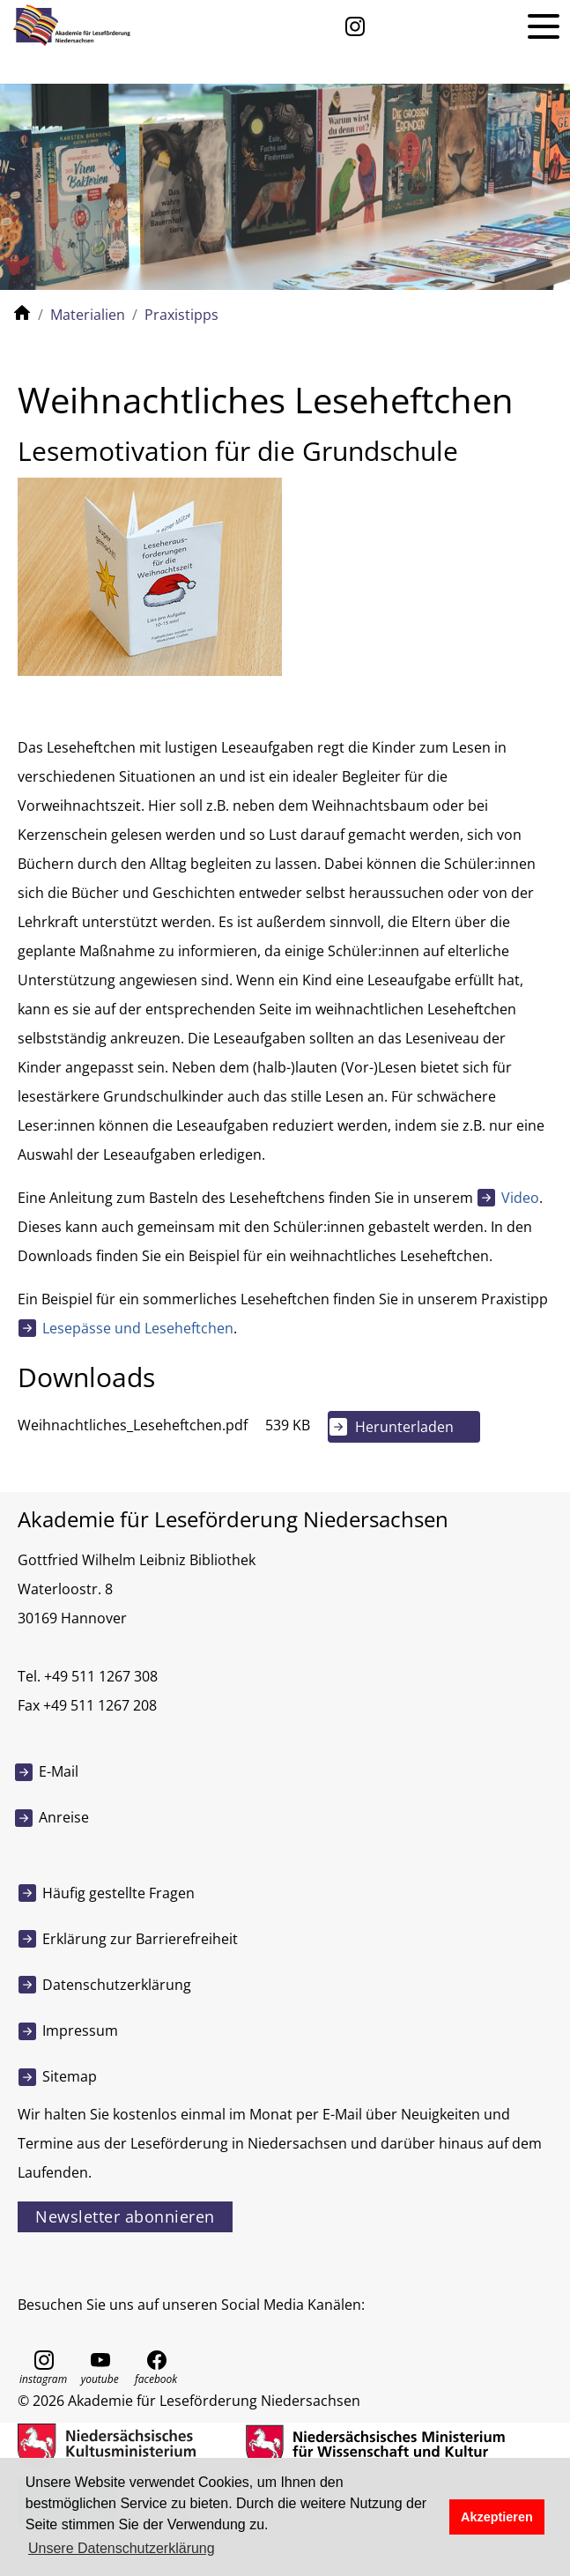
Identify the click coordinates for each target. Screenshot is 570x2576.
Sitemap (69, 2076)
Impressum (80, 2030)
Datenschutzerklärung (116, 1984)
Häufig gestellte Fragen (118, 1893)
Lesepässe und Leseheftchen (137, 1328)
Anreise (64, 1817)
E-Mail (58, 1771)
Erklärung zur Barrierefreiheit (140, 1939)
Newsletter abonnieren (125, 2216)
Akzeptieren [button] (497, 2517)
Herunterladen (404, 1426)
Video (520, 1197)
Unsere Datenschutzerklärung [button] (121, 2548)
